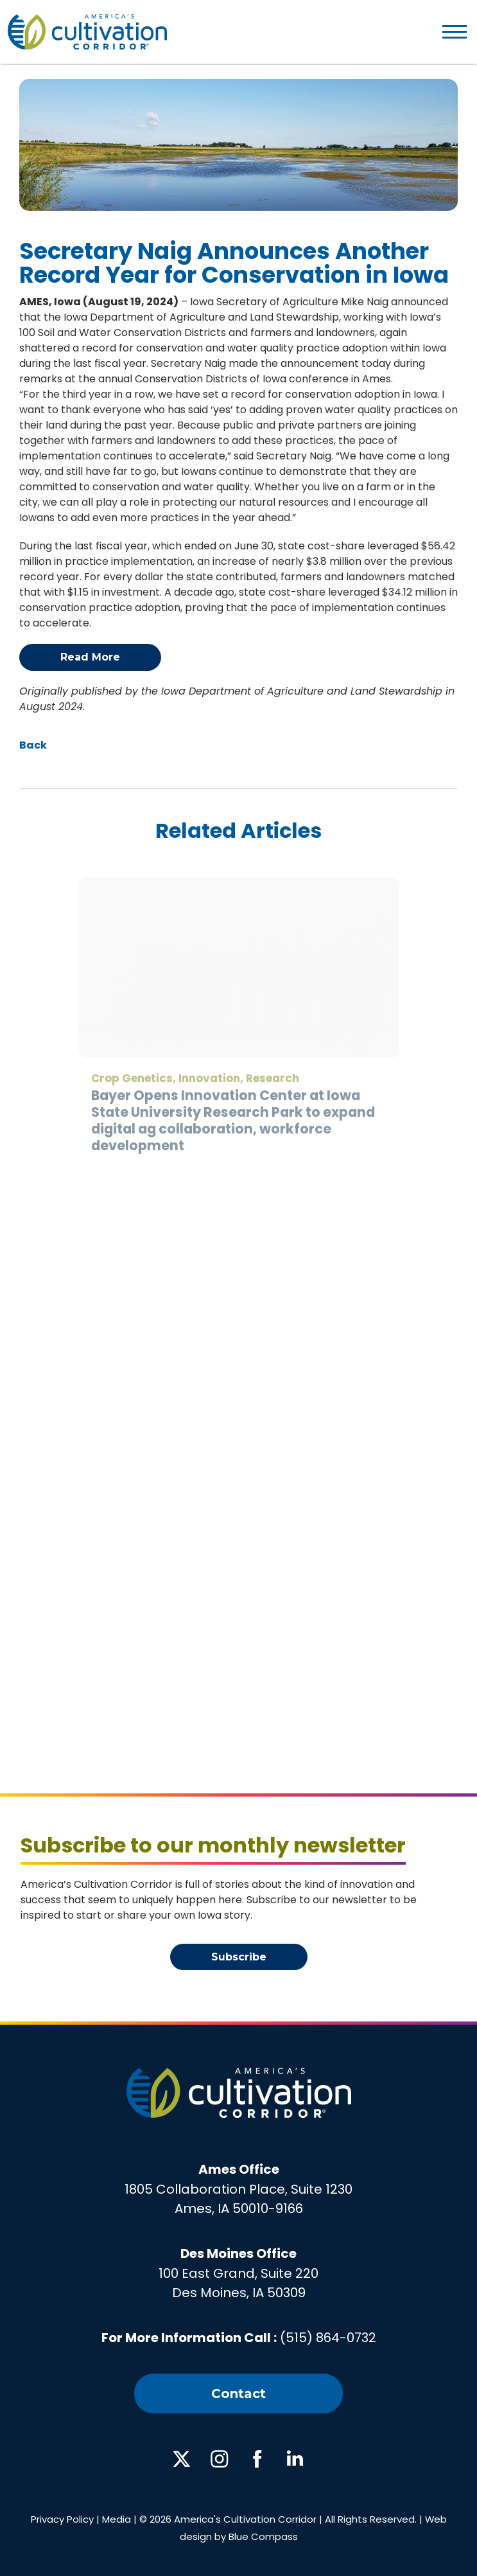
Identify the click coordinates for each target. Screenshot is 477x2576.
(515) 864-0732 (328, 2338)
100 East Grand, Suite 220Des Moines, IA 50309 (238, 2273)
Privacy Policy (62, 2519)
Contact (238, 2393)
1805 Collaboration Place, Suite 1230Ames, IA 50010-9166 (238, 2188)
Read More (90, 657)
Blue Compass (263, 2536)
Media (116, 2519)
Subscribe (238, 1957)
